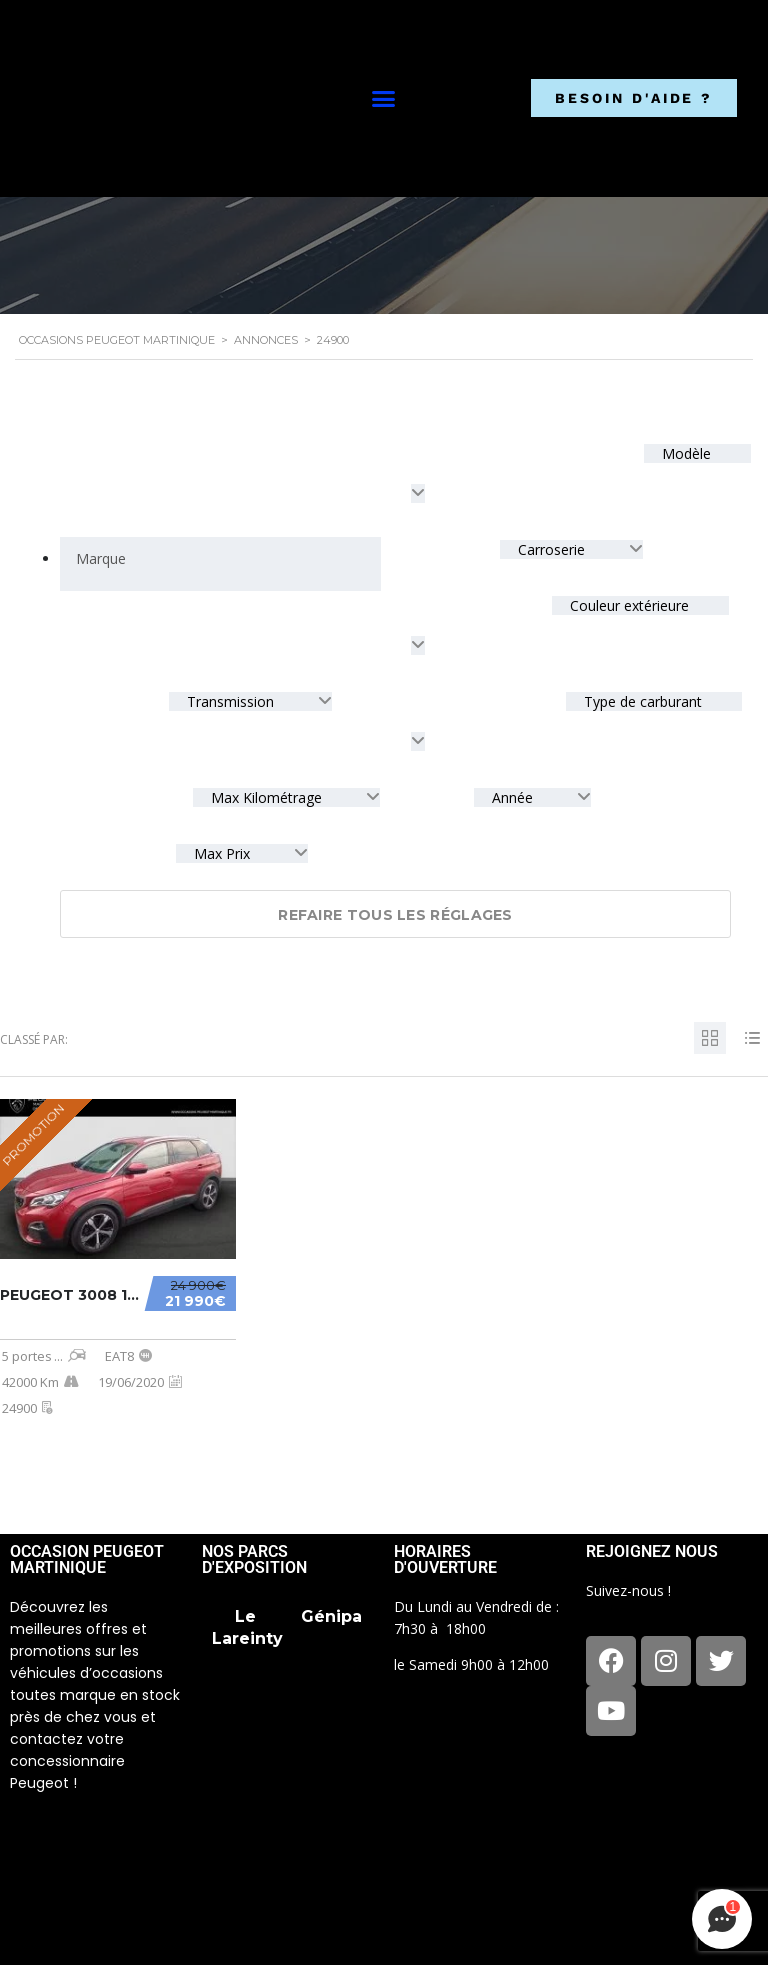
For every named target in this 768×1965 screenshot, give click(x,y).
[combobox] (220, 564)
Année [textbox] (512, 797)
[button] (383, 99)
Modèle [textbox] (684, 453)
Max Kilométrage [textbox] (266, 797)
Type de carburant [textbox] (641, 701)
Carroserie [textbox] (551, 549)
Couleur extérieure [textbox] (627, 605)
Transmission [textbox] (230, 701)
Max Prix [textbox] (222, 853)
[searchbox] (100, 559)
